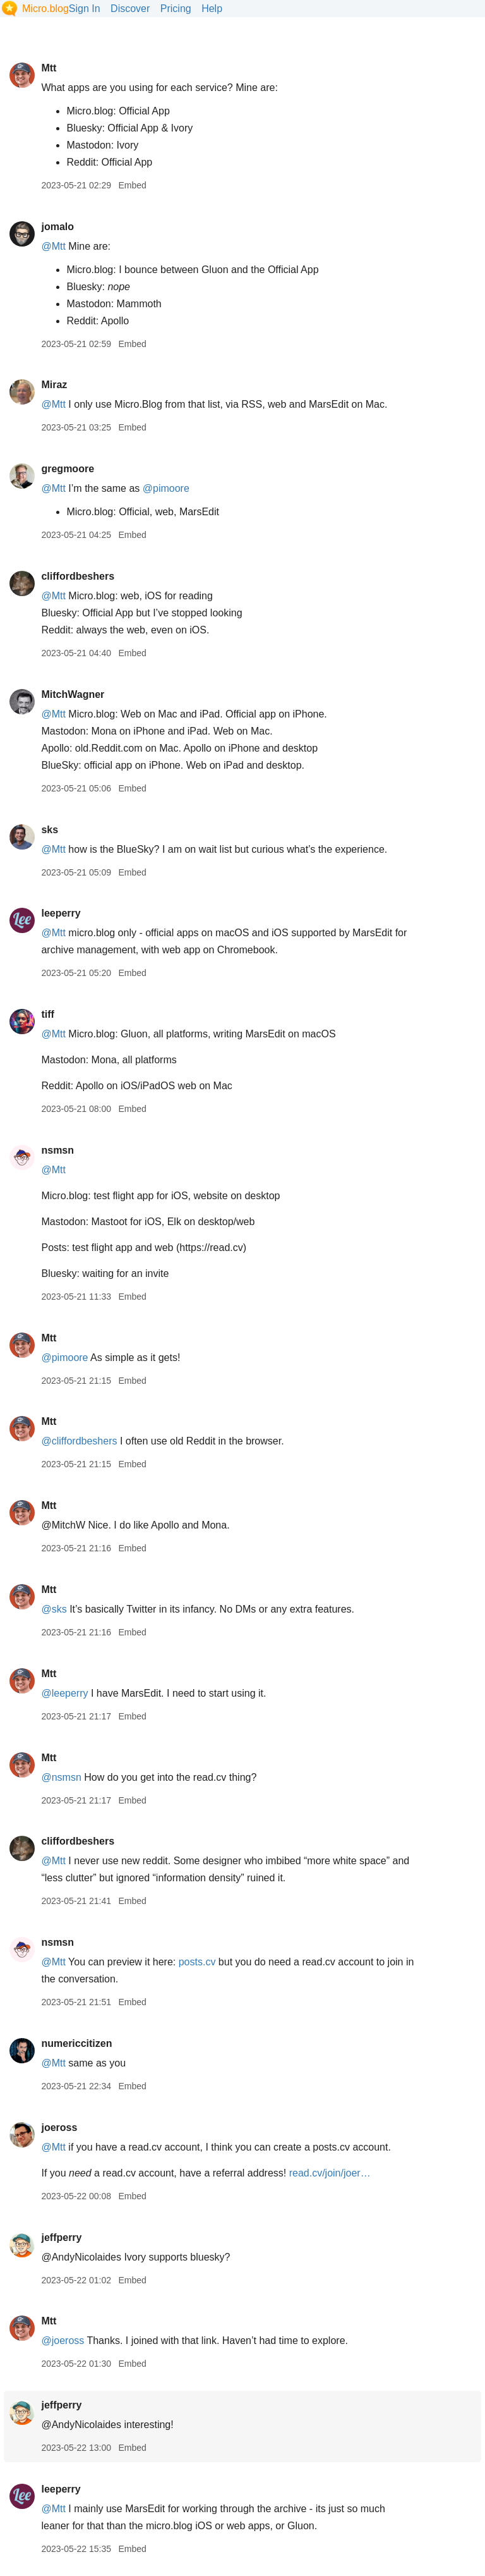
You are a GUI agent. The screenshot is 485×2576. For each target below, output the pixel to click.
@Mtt (53, 246)
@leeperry (64, 1693)
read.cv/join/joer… (330, 2173)
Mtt (48, 68)
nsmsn (57, 1150)
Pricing (175, 8)
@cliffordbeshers (79, 1441)
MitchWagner (72, 694)
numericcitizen (76, 2043)
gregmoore (67, 468)
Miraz (54, 384)
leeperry (60, 913)
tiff (47, 1014)
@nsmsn (61, 1777)
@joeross (62, 2340)
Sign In (84, 8)
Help (211, 8)
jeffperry (61, 2237)
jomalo (57, 226)
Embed (132, 185)
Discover (130, 8)
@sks (53, 1609)
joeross (59, 2127)
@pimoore (166, 488)
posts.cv (197, 1961)
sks (49, 829)
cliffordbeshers (77, 576)
